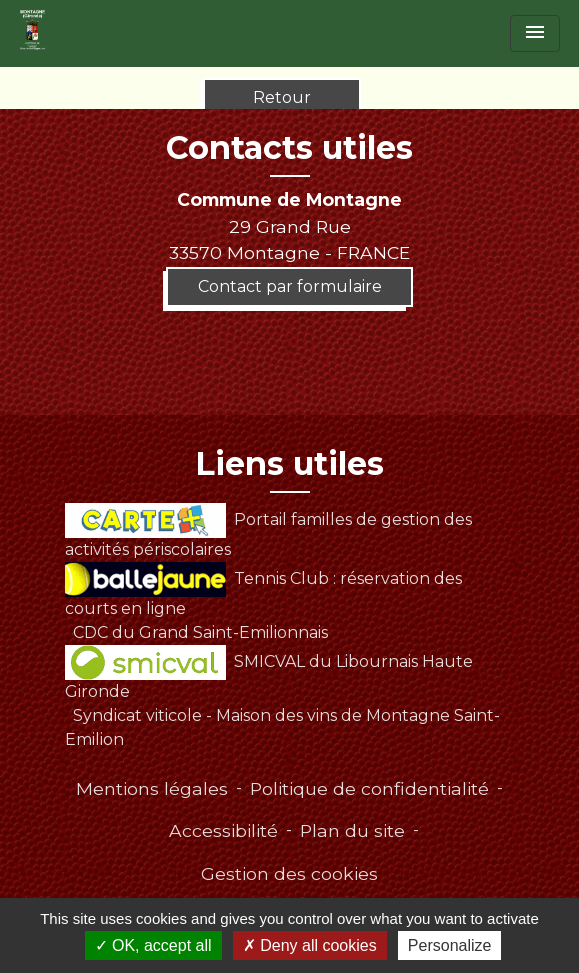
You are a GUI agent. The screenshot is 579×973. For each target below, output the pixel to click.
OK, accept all (153, 945)
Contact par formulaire (290, 286)
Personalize (450, 945)
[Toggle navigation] (535, 33)
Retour (282, 97)
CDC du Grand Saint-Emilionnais (200, 632)
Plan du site (352, 830)
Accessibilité (223, 830)
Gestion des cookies (289, 873)
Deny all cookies (310, 945)
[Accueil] (33, 30)
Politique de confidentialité (369, 788)
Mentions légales (152, 788)
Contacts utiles (289, 148)
